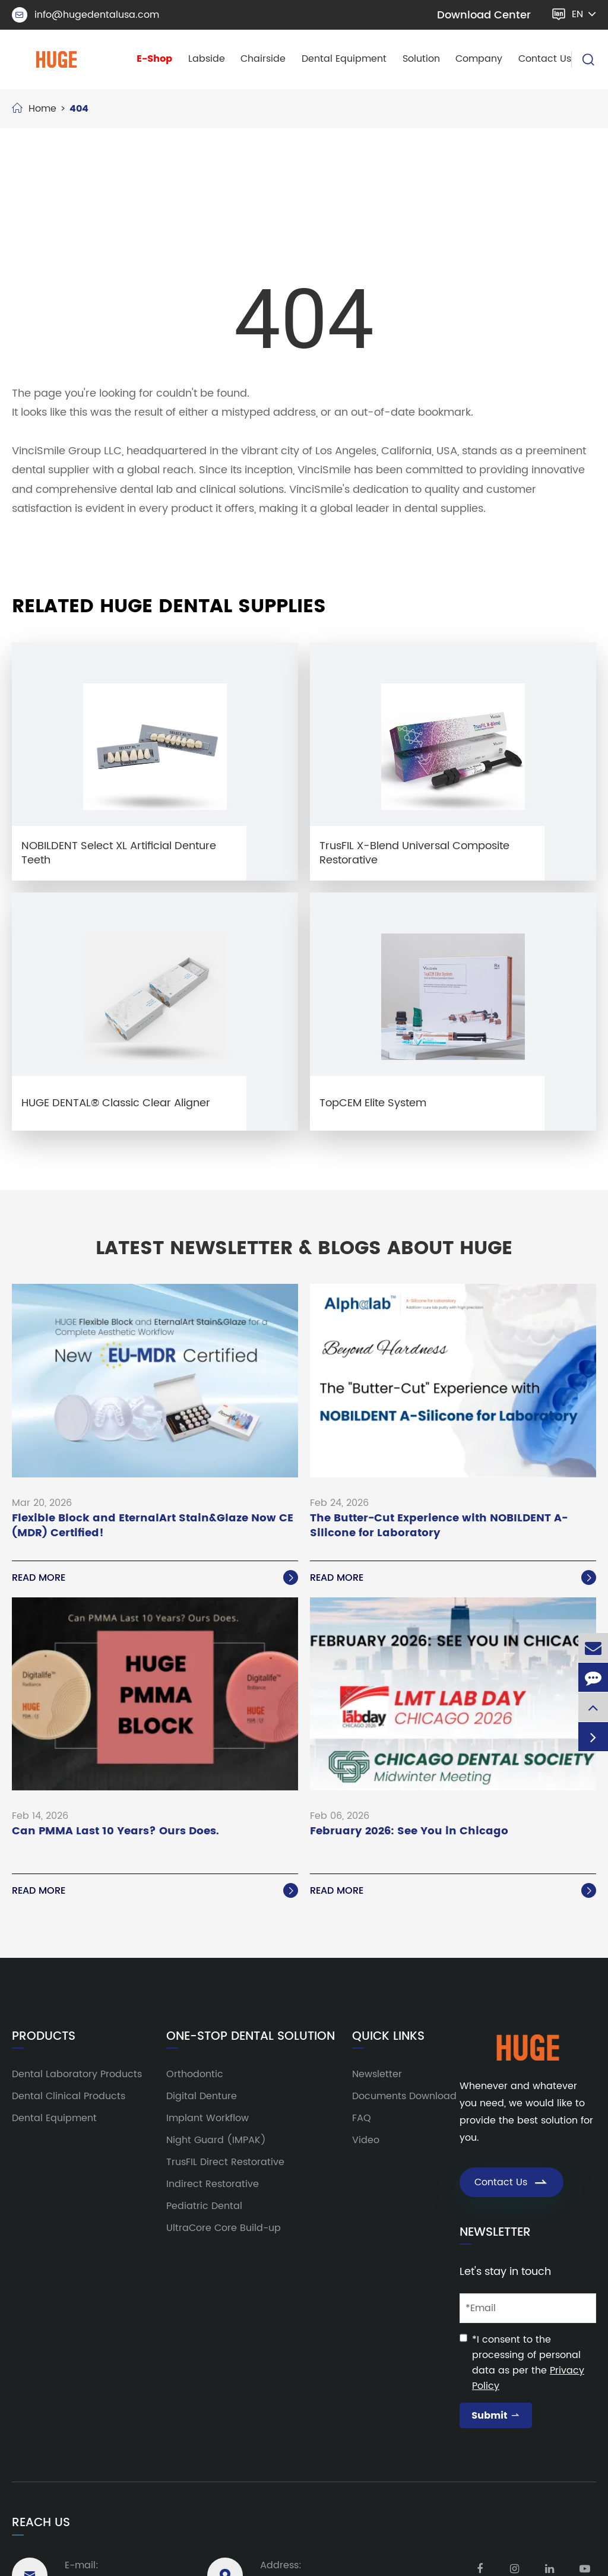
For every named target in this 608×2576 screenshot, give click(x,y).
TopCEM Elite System (372, 1103)
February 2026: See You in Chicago (409, 1832)
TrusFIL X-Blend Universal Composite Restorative (414, 853)
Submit (495, 2415)
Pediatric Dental (204, 2206)
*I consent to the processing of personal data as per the (528, 2363)
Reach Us (41, 2523)
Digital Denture (201, 2096)
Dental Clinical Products (68, 2096)
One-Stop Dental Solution (250, 2037)
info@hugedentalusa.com (85, 15)
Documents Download (404, 2096)
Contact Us (544, 59)
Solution (421, 59)
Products (43, 2037)
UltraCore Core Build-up (223, 2228)
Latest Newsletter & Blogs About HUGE (304, 1249)
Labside (206, 59)
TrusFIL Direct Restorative (225, 2162)
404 (78, 108)
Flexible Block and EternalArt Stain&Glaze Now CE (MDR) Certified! (152, 1526)
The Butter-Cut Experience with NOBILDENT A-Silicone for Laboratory (439, 1526)
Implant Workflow (207, 2118)
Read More (155, 1578)
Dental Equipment (344, 59)
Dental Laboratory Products (77, 2074)
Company (478, 59)
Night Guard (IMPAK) (216, 2140)
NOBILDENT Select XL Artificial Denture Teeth (118, 853)
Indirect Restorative (212, 2184)
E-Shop (154, 59)
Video (365, 2140)
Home (42, 108)
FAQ (361, 2118)
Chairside (263, 59)
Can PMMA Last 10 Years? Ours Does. (115, 1832)
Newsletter (377, 2074)
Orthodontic (194, 2074)
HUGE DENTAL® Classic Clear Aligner (115, 1103)
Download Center (484, 15)
